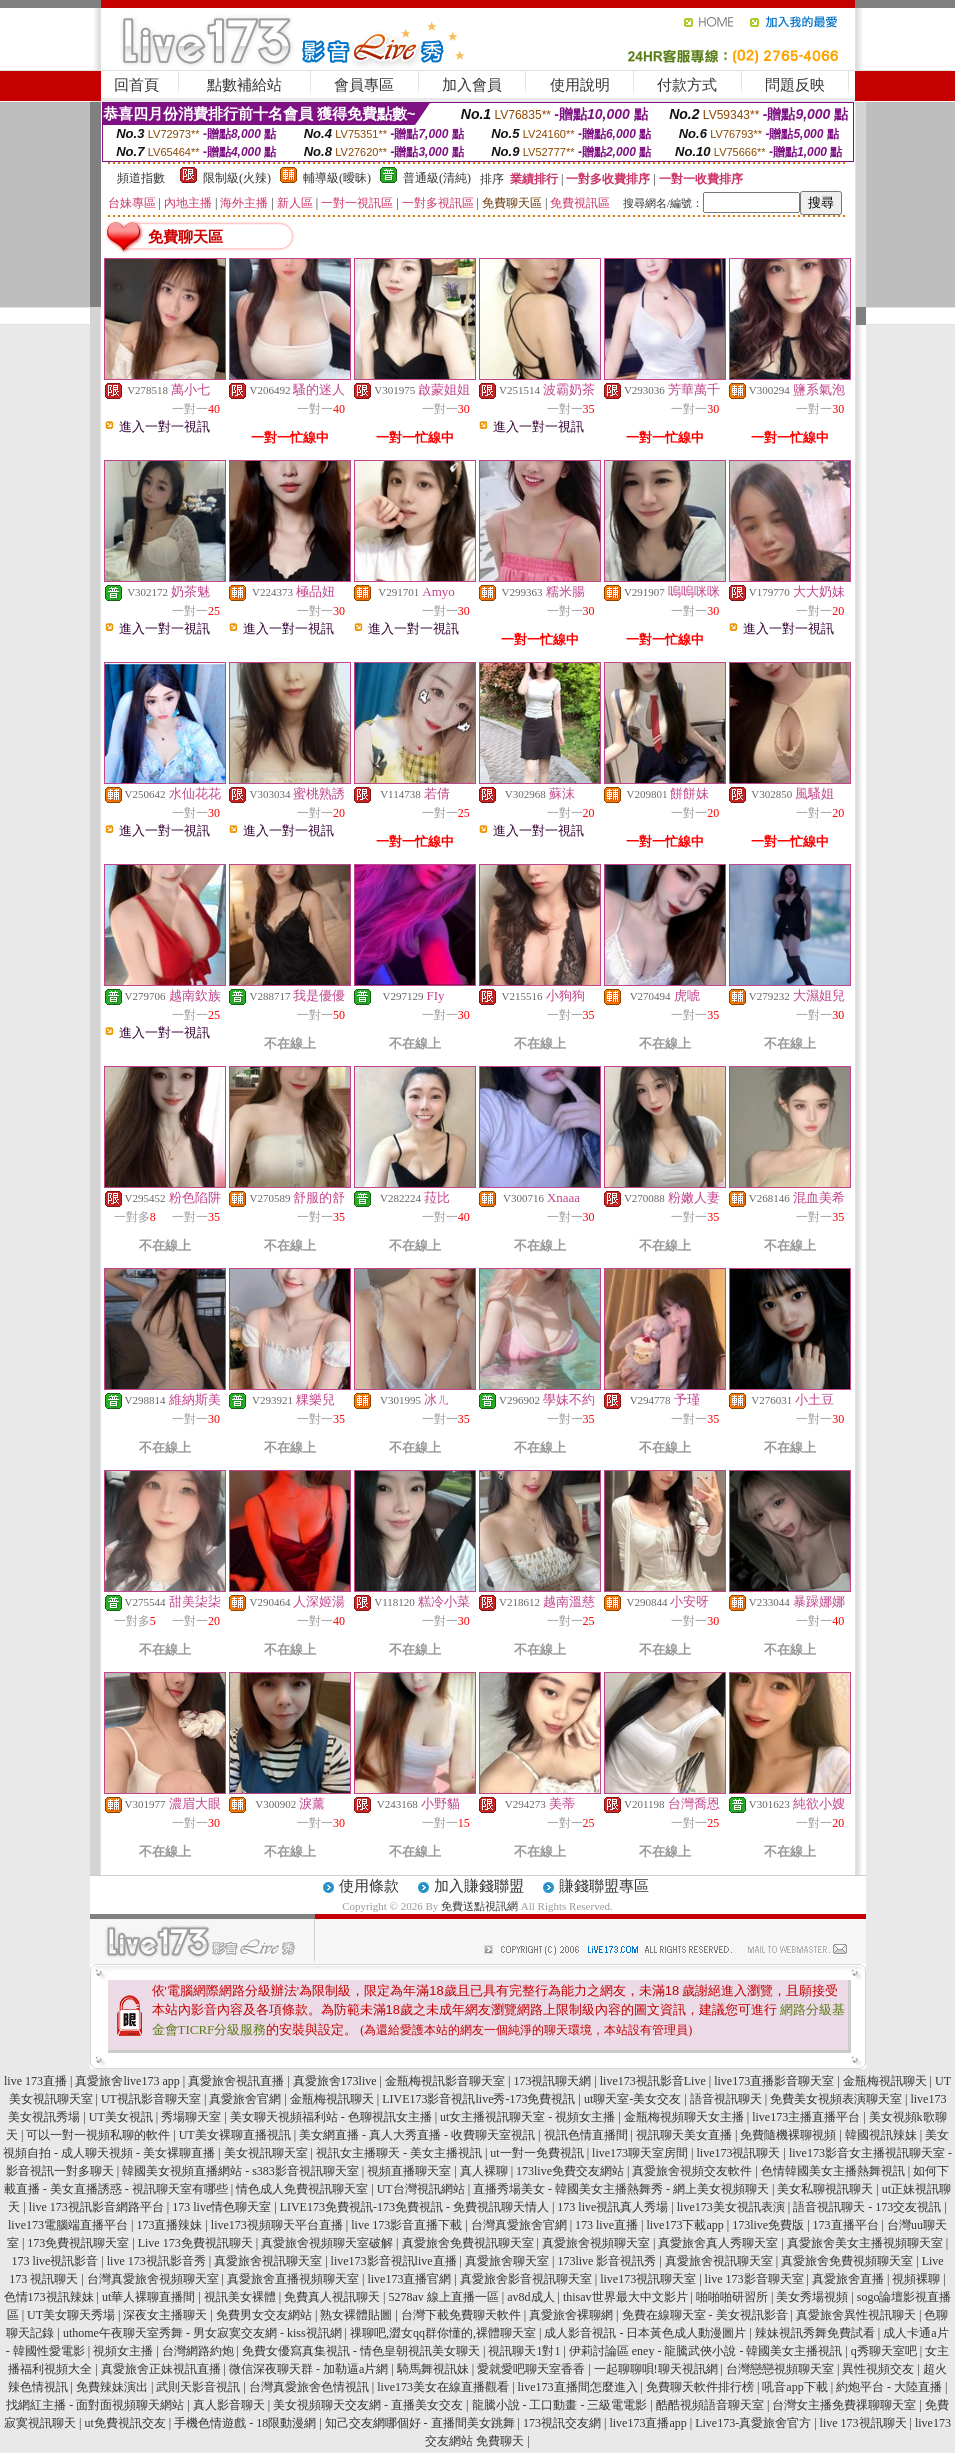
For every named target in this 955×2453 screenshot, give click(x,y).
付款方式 (687, 85)
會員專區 (364, 85)
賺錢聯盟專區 (604, 1886)
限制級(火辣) (237, 178)
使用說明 (580, 85)
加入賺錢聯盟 (479, 1886)
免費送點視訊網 (479, 1906)
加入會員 (472, 85)
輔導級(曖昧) (337, 178)
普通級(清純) (437, 178)
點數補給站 (244, 85)
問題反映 (795, 85)
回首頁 (136, 85)
